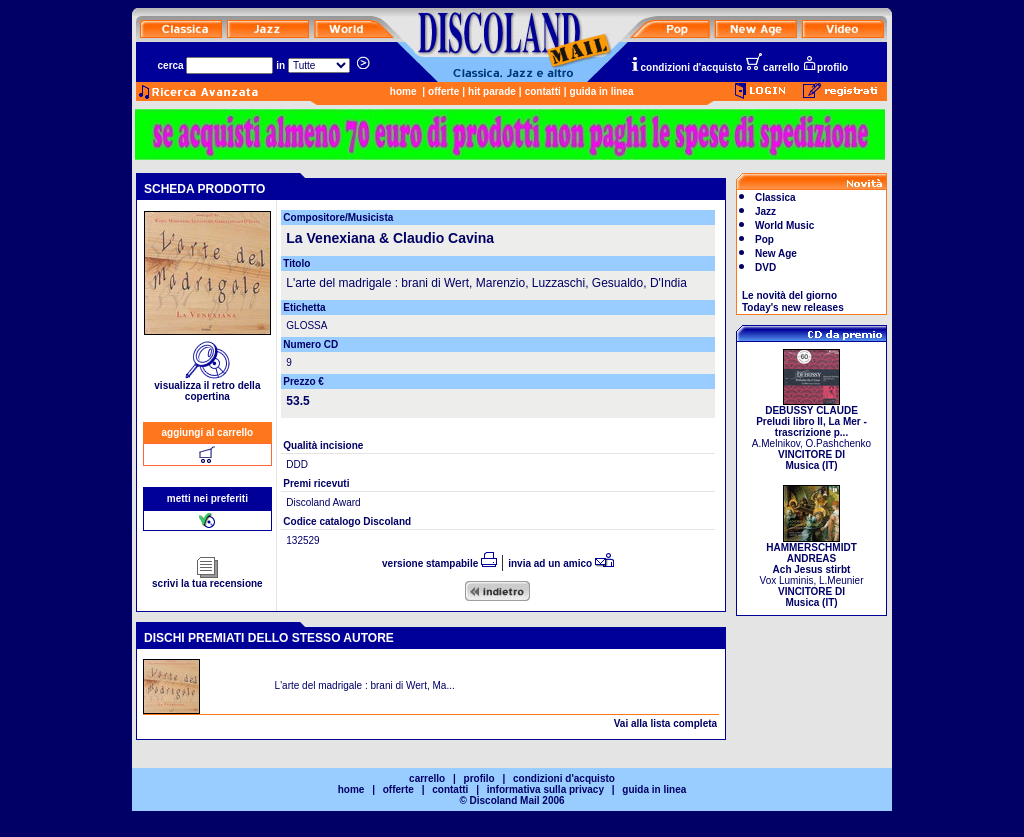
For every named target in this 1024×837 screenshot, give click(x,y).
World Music (784, 225)
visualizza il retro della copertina (207, 386)
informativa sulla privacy (545, 789)
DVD (765, 267)
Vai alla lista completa (665, 723)
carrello (772, 67)
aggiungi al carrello (208, 432)
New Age (776, 253)
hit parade (492, 91)
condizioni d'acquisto (686, 67)
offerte (443, 91)
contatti (543, 91)
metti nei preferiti (207, 498)
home (403, 91)
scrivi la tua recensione (207, 579)
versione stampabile (439, 563)
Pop (764, 239)
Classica (775, 197)
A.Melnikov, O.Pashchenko (811, 433)
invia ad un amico (561, 563)
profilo (825, 67)
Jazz (765, 211)
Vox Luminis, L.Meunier (812, 570)
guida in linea (602, 91)
